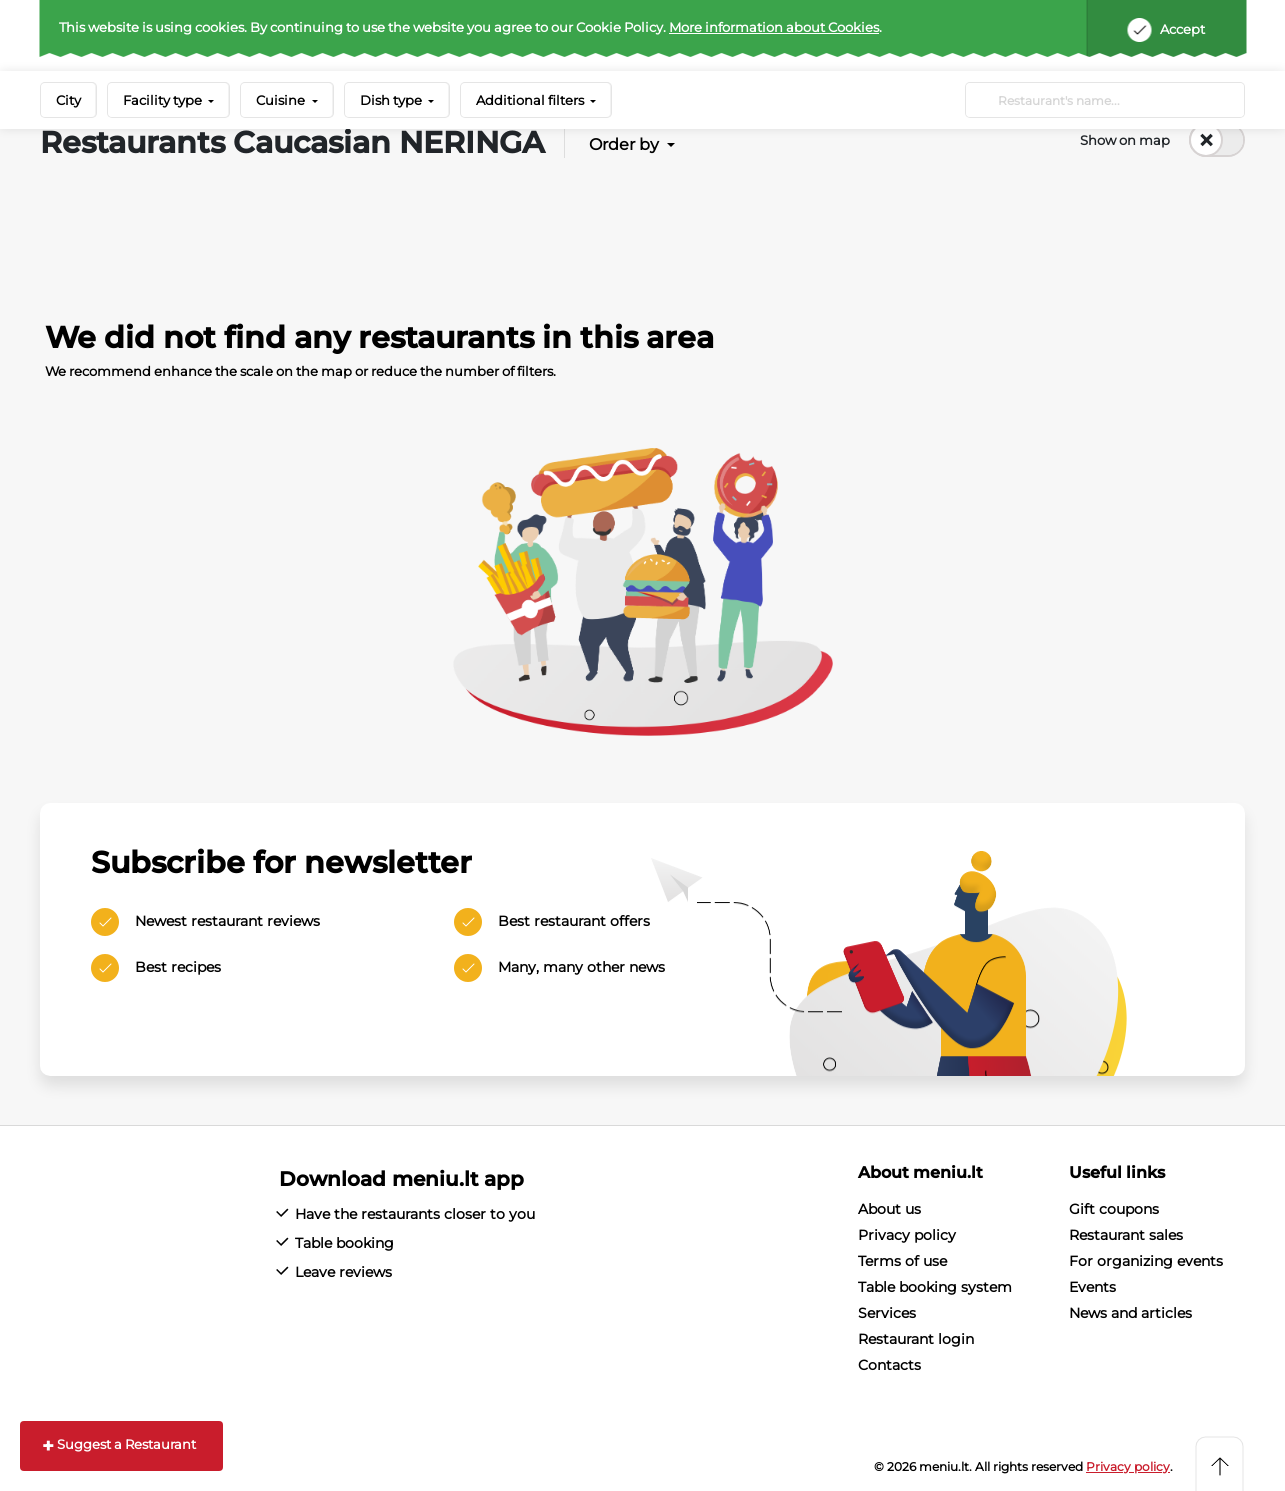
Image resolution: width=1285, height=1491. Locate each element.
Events (1092, 1287)
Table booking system (935, 1287)
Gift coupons (1114, 1209)
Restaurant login (916, 1339)
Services (887, 1313)
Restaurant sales (1126, 1235)
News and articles (1130, 1313)
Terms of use (902, 1261)
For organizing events (1146, 1261)
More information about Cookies (774, 27)
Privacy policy (907, 1235)
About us (889, 1209)
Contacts (889, 1365)
